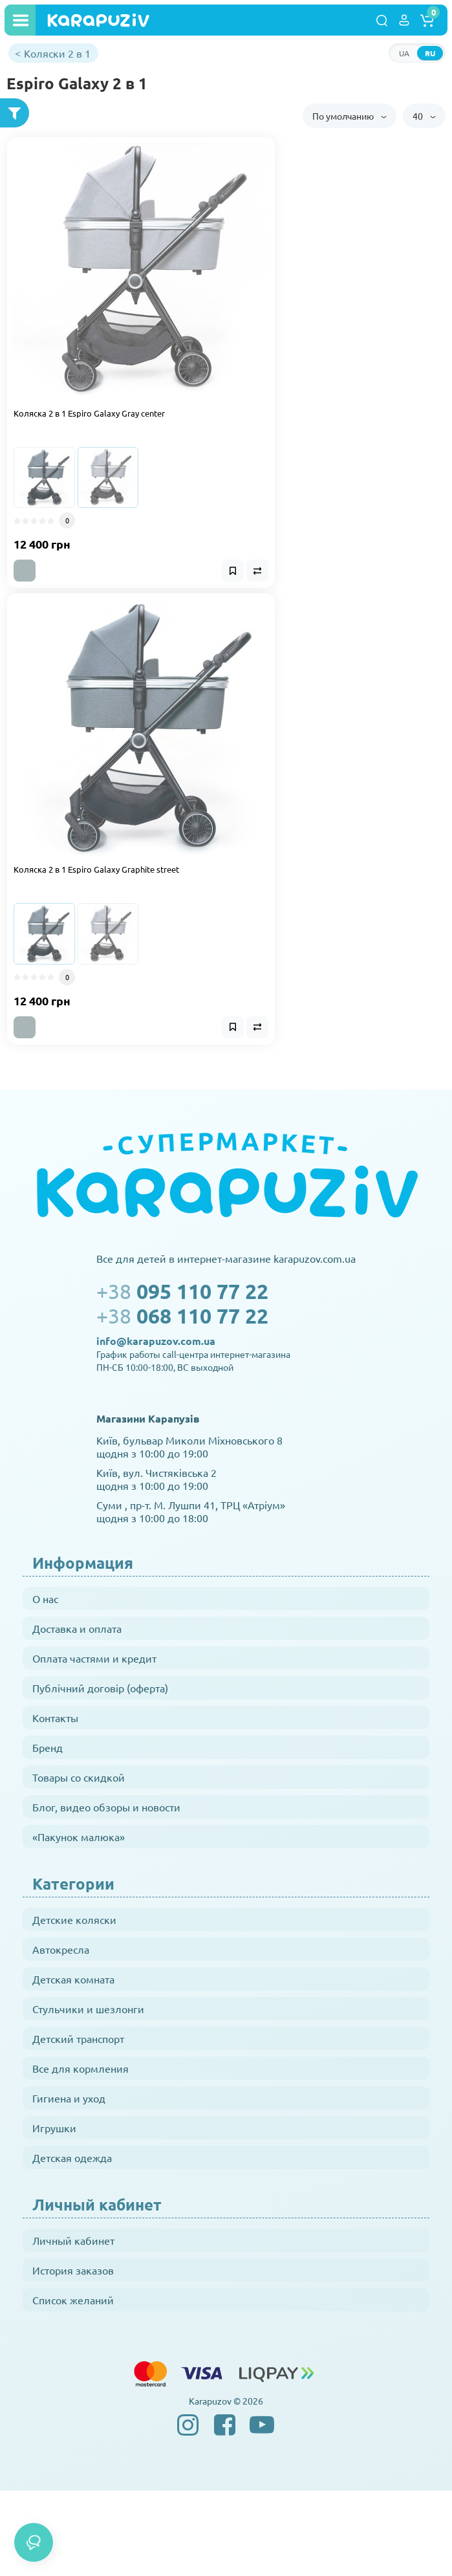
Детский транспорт (78, 2038)
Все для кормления (80, 2068)
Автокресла (60, 1949)
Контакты (55, 1717)
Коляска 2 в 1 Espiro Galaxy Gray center (89, 413)
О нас (45, 1598)
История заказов (73, 2270)
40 (424, 116)
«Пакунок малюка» (78, 1836)
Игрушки (54, 2127)
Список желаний (73, 2299)
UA (404, 53)
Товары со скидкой (78, 1777)
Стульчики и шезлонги (88, 2008)
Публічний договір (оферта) (100, 1687)
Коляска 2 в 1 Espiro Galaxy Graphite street (96, 869)
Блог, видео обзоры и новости (106, 1806)
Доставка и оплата (77, 1628)
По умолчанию (349, 116)
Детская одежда (72, 2157)
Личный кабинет (73, 2240)
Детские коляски (74, 1919)
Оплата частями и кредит (94, 1658)
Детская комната (73, 1978)
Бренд (47, 1747)
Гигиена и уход (68, 2097)
